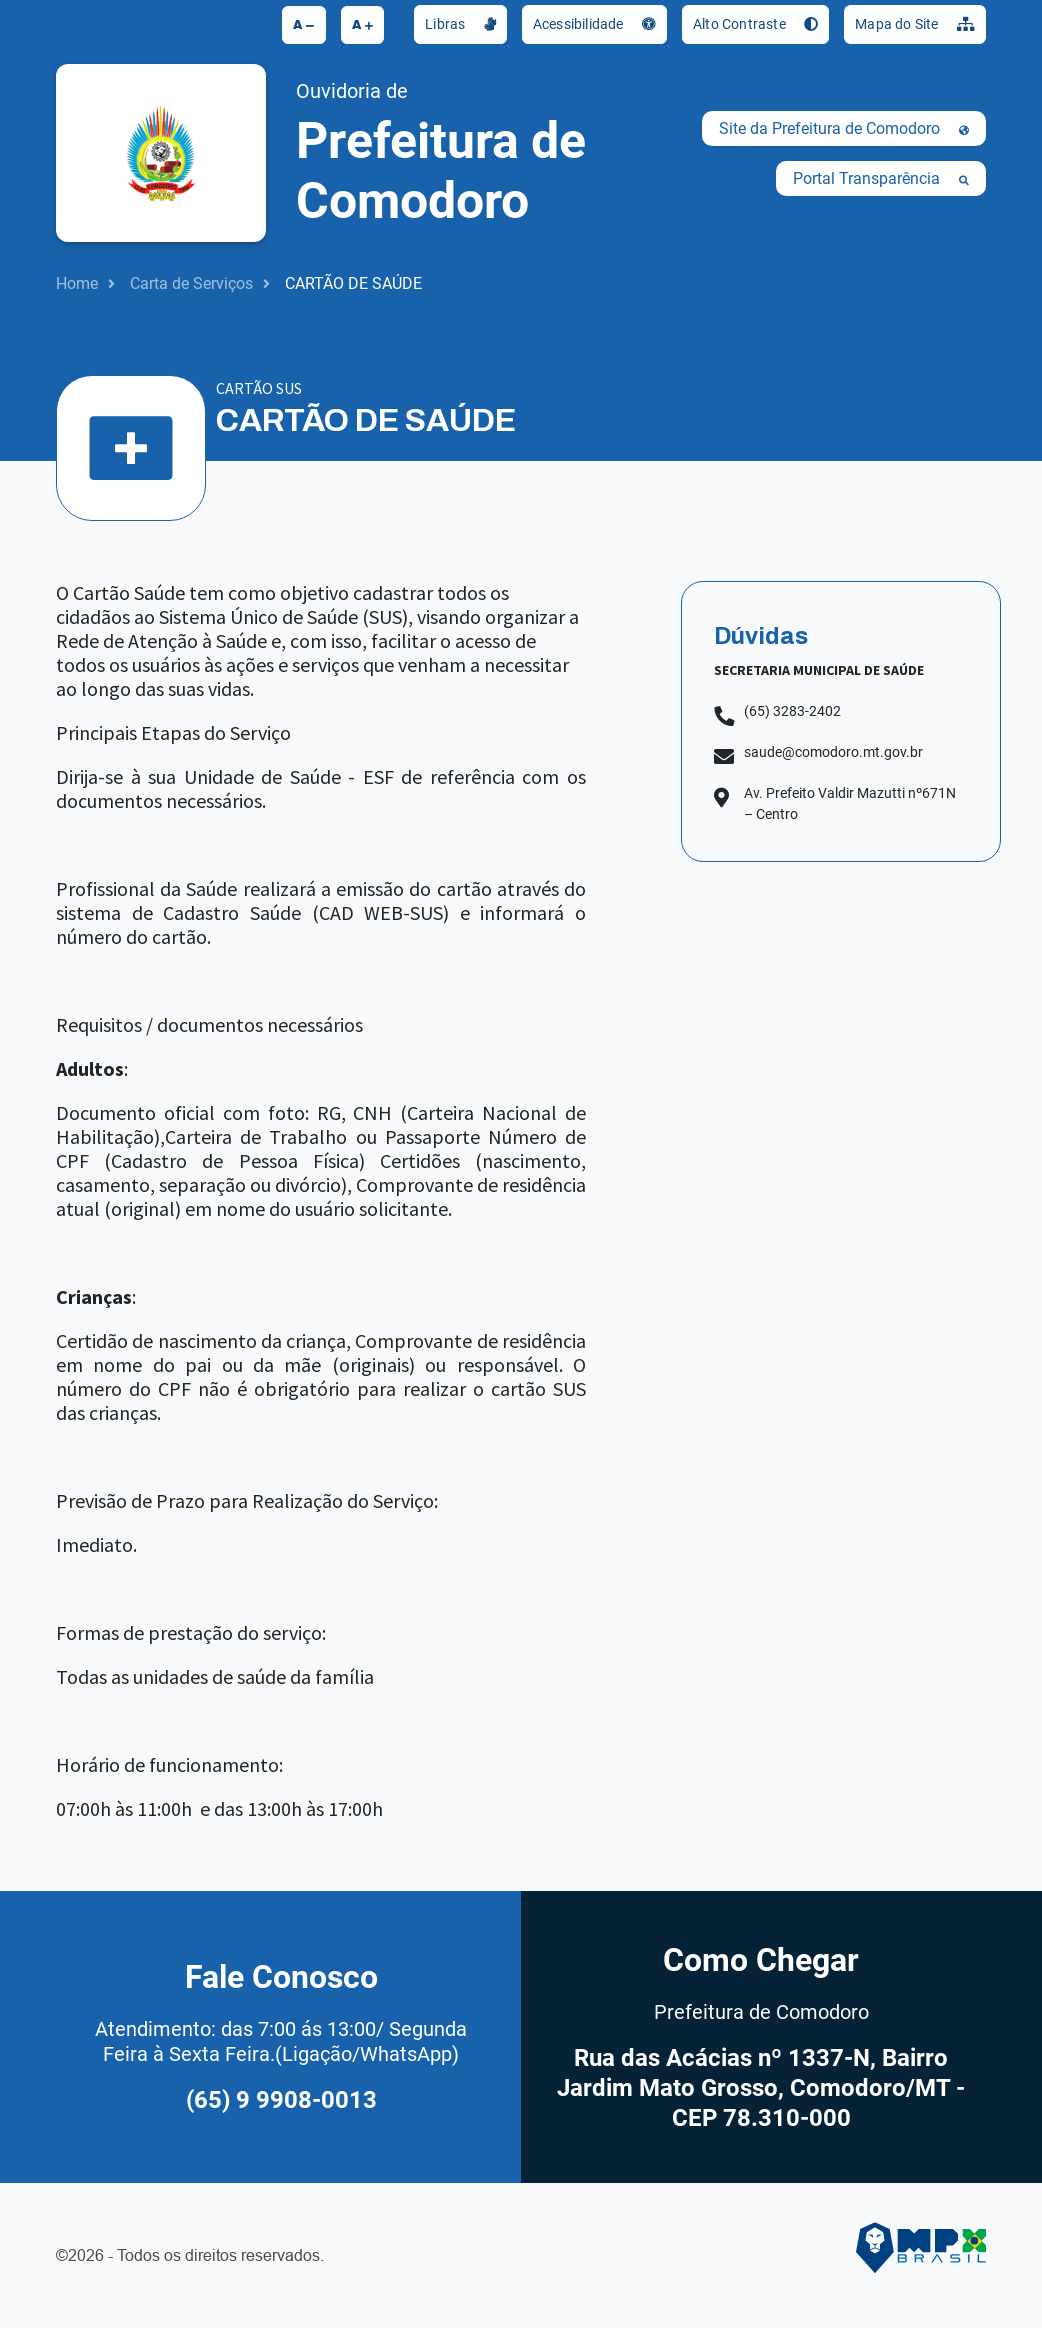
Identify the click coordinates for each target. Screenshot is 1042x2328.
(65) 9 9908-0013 (281, 2100)
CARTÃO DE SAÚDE (353, 283)
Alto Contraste (755, 24)
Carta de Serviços (191, 283)
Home (77, 283)
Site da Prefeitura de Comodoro (844, 128)
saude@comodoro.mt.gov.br (833, 752)
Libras (460, 24)
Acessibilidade (594, 24)
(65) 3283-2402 (792, 711)
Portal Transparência (881, 178)
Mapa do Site (915, 24)
